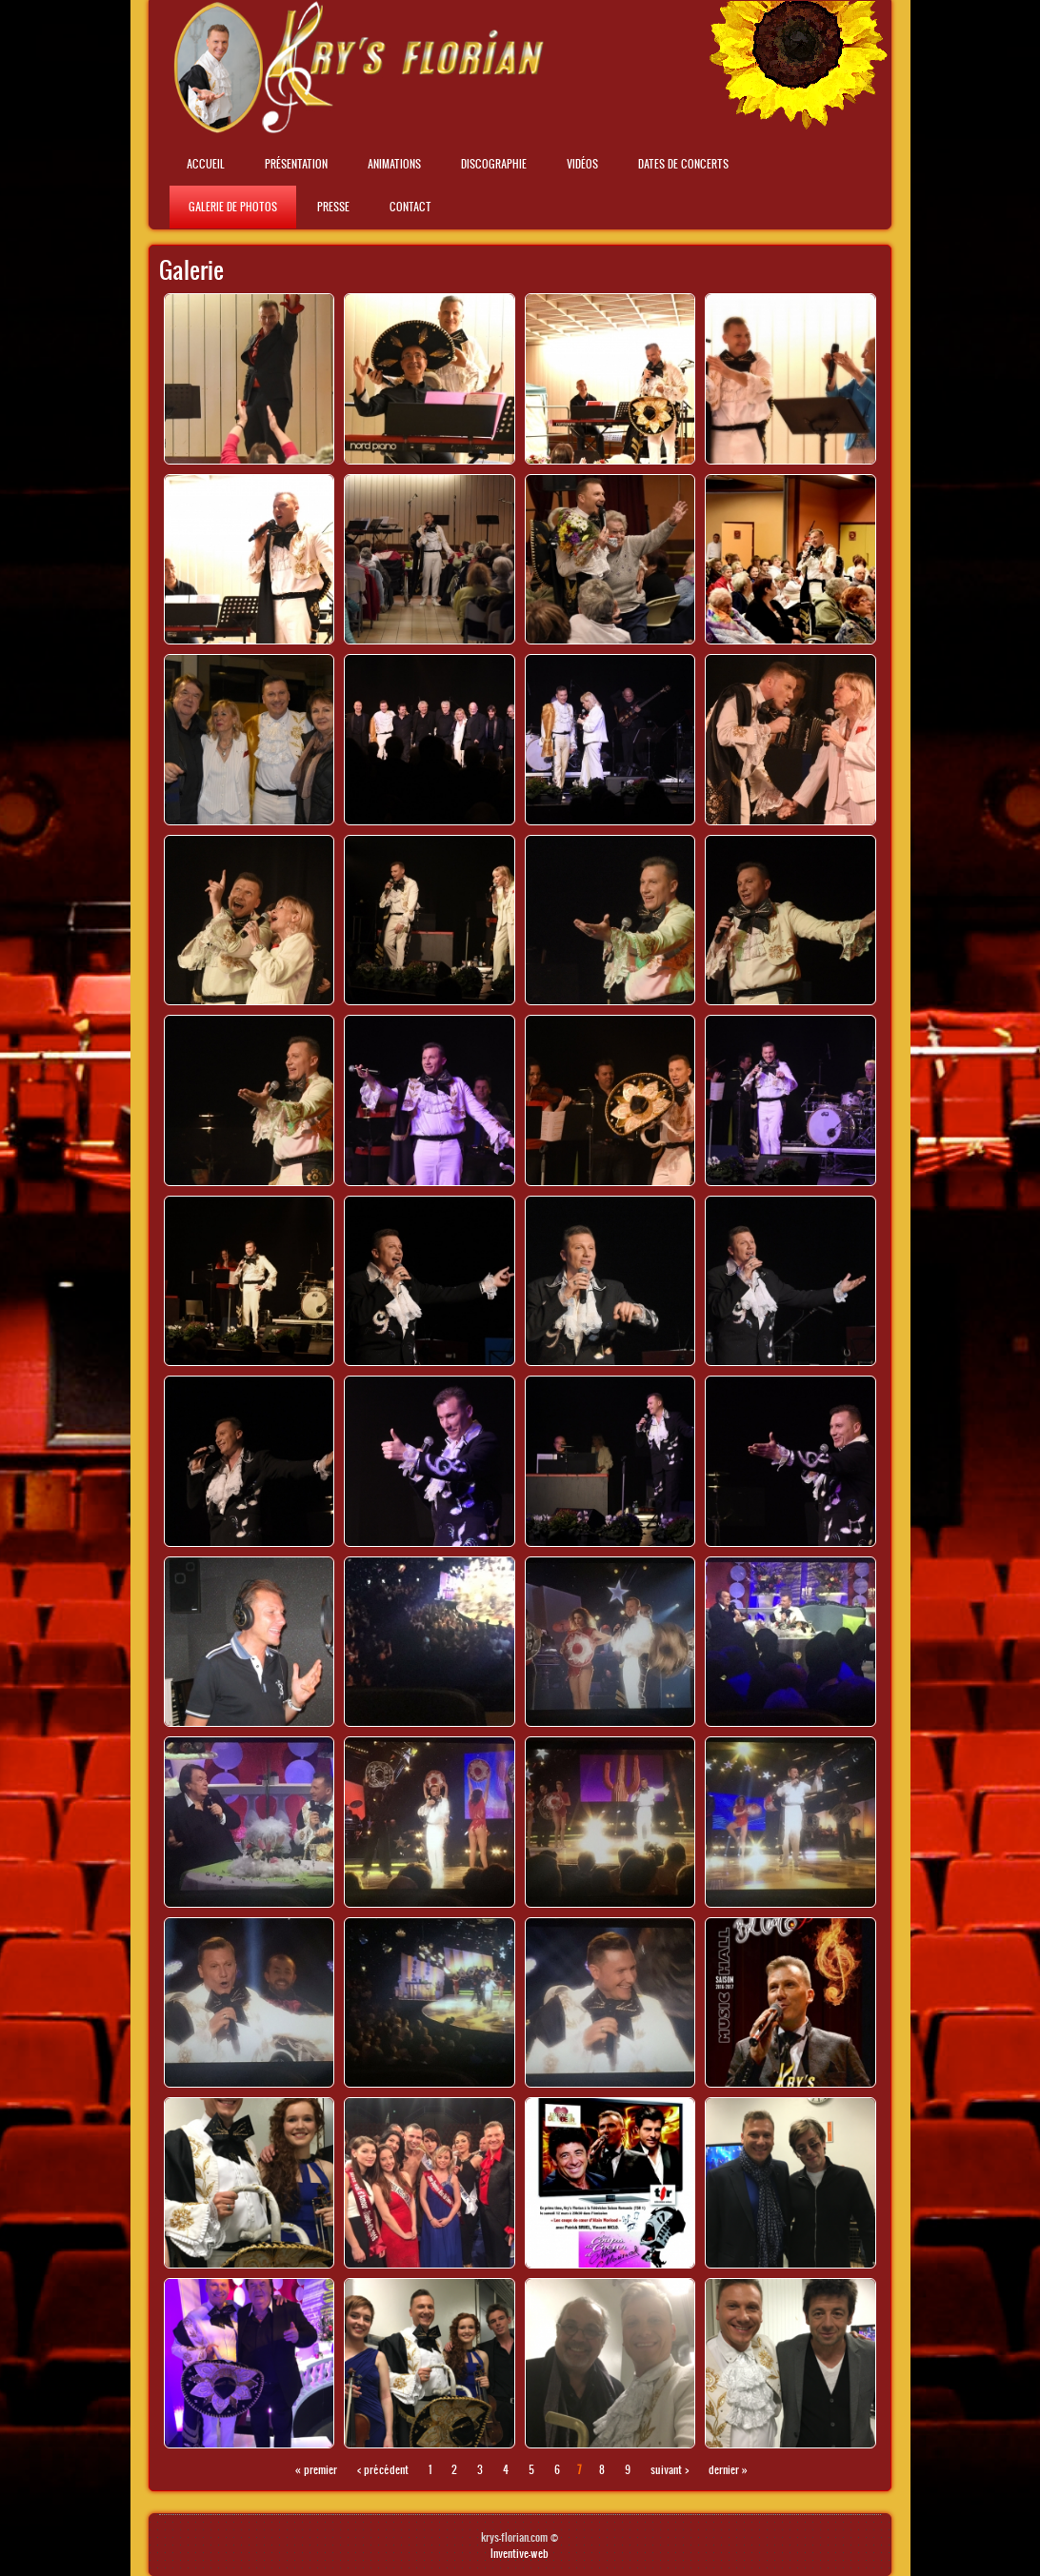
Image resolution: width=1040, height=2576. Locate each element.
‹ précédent (383, 2469)
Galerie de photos (233, 206)
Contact (410, 206)
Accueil (206, 163)
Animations (394, 163)
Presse (333, 206)
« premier (316, 2469)
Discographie (494, 163)
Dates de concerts (683, 163)
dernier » (728, 2469)
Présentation (296, 163)
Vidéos (582, 163)
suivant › (669, 2469)
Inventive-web (519, 2553)
